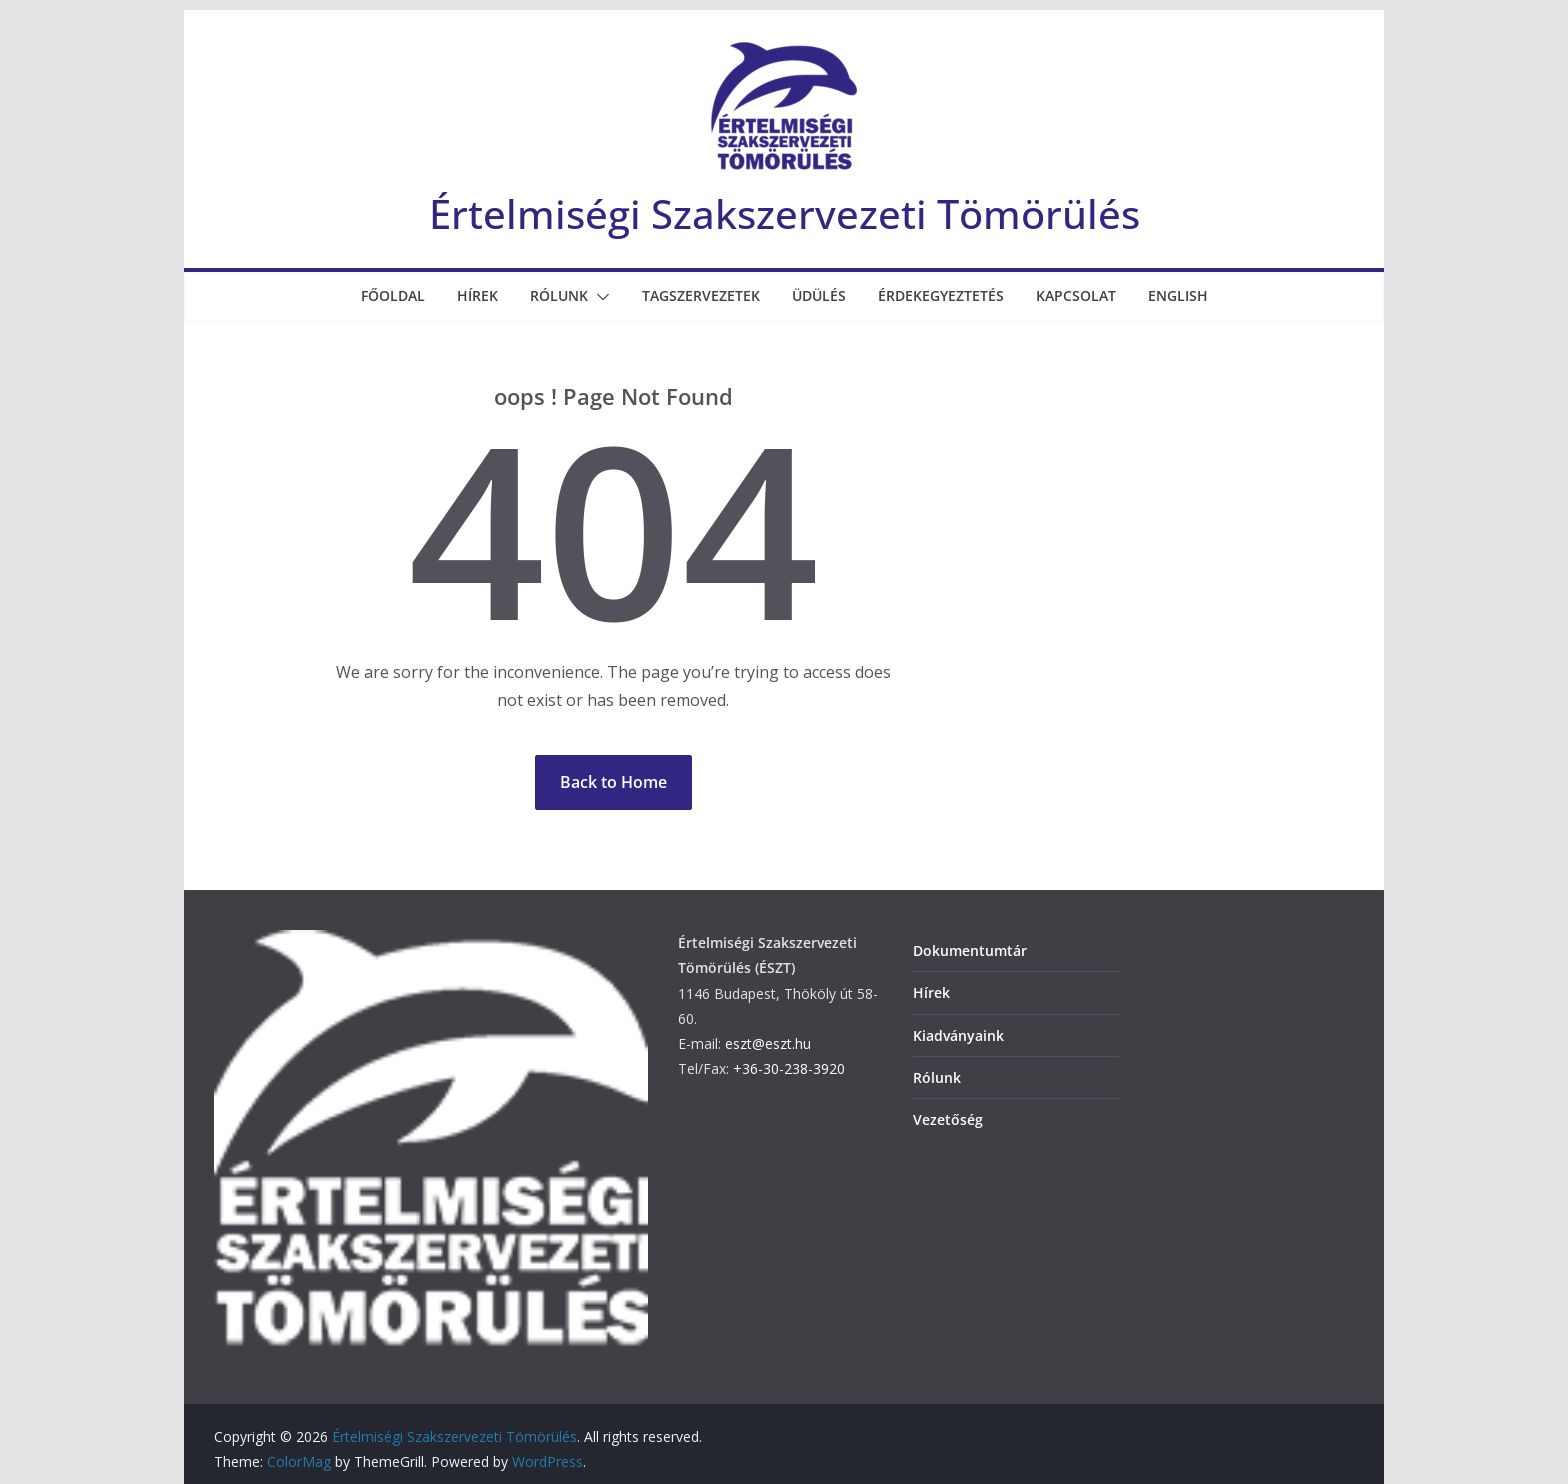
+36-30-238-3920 (789, 1068)
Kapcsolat (1076, 295)
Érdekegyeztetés (941, 295)
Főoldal (393, 295)
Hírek (477, 295)
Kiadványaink (958, 1035)
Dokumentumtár (970, 950)
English (1178, 295)
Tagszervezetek (701, 295)
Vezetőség (948, 1119)
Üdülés (819, 295)
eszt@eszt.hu (768, 1043)
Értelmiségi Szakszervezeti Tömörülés (784, 213)
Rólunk (559, 295)
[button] (599, 297)
